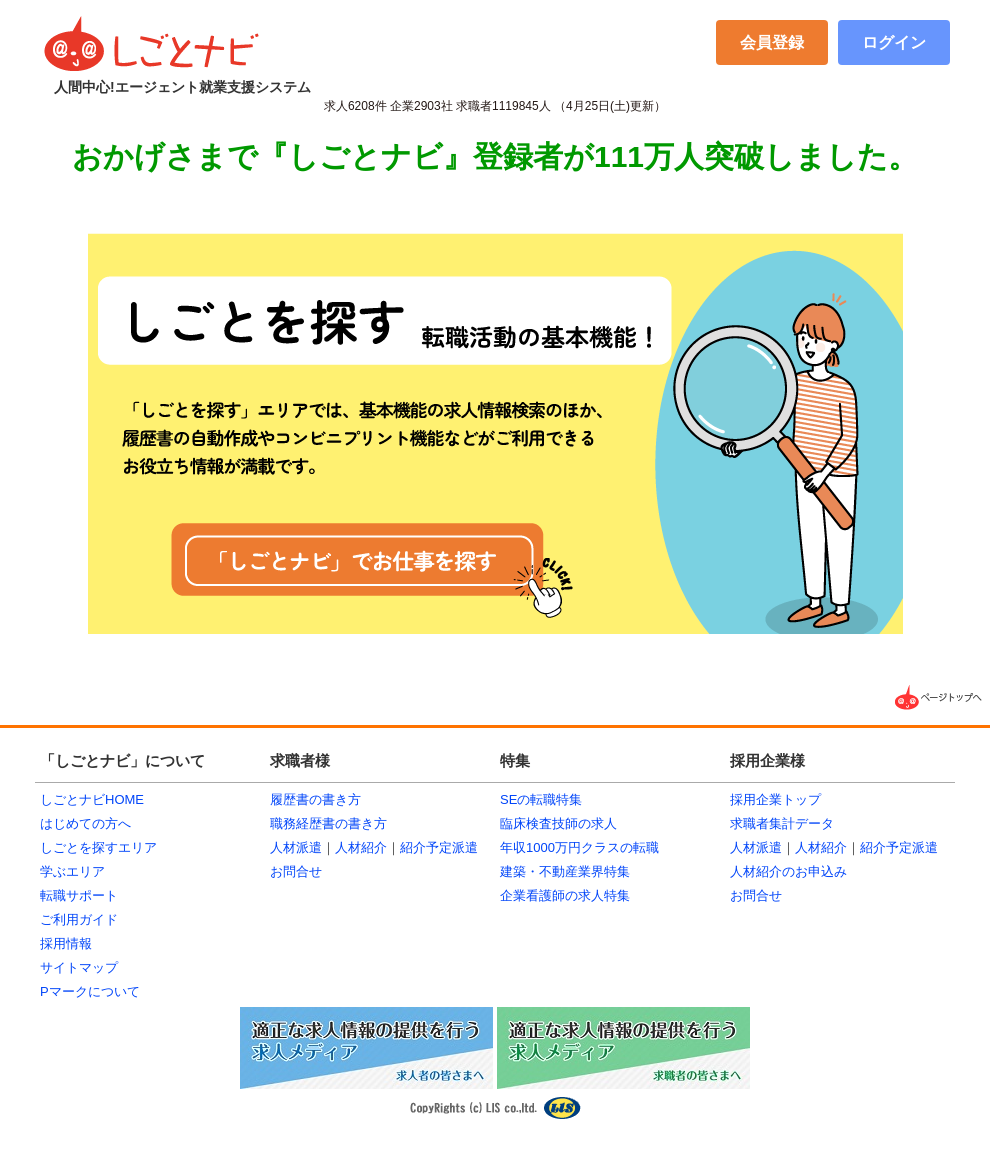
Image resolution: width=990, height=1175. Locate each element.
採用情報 (66, 943)
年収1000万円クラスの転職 (579, 847)
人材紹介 (361, 847)
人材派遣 (296, 847)
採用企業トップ (775, 799)
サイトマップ (79, 967)
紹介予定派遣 (439, 847)
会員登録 (772, 42)
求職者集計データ (782, 823)
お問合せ (296, 871)
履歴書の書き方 (315, 799)
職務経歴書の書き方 (328, 823)
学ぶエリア (72, 871)
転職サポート (79, 895)
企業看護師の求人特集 (565, 895)
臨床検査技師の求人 (558, 823)
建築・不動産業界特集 (565, 871)
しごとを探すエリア (98, 847)
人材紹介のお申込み (788, 871)
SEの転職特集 (541, 799)
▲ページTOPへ (940, 697)
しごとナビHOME (92, 799)
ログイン (894, 42)
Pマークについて (90, 991)
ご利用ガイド (79, 919)
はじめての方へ (85, 823)
